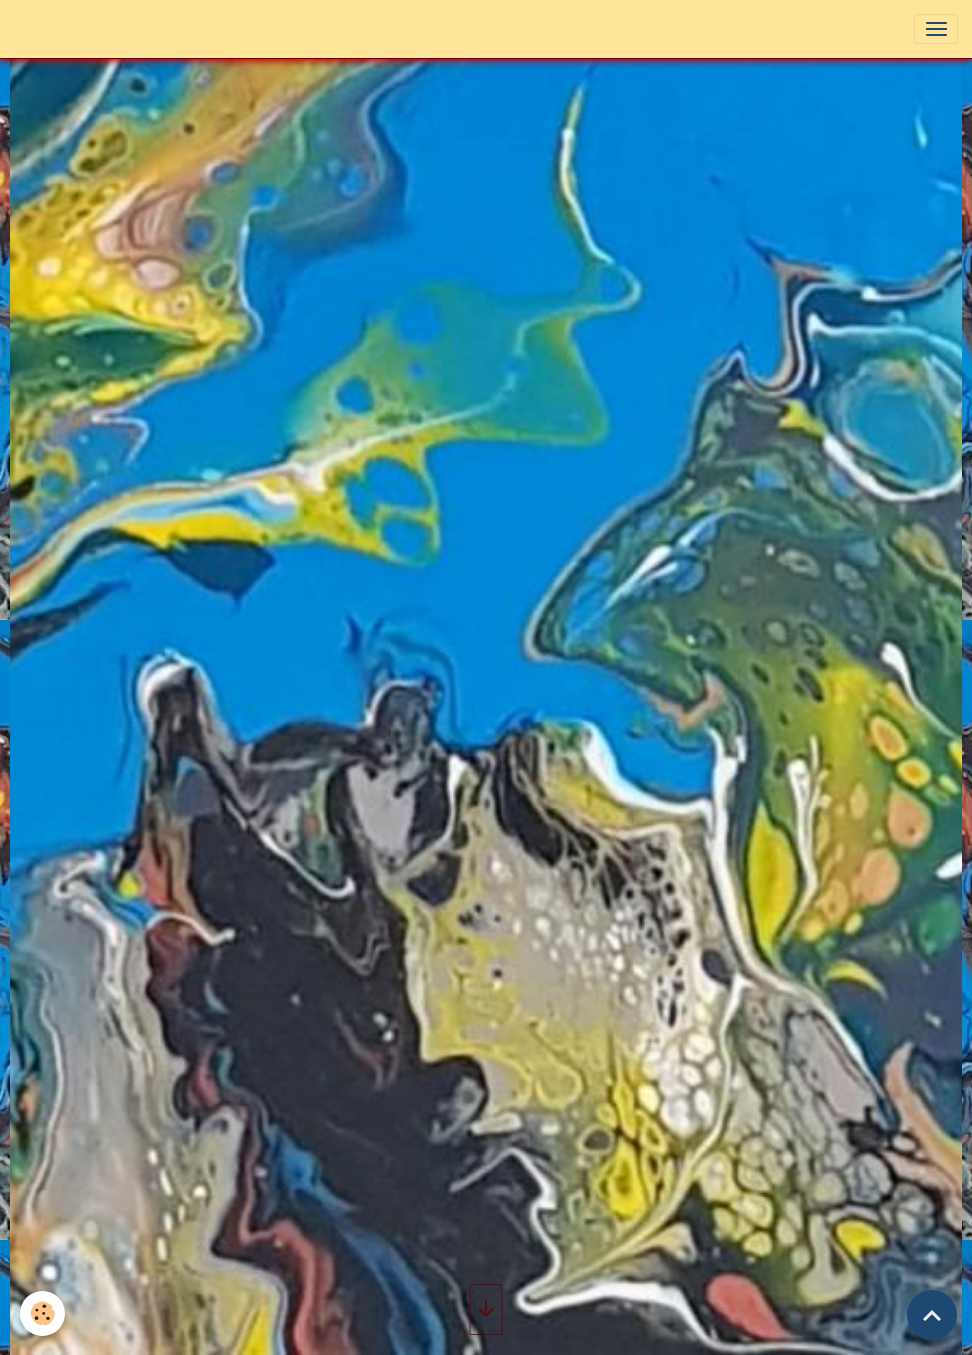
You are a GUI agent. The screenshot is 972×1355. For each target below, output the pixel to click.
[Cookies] (42, 1313)
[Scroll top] (932, 1315)
